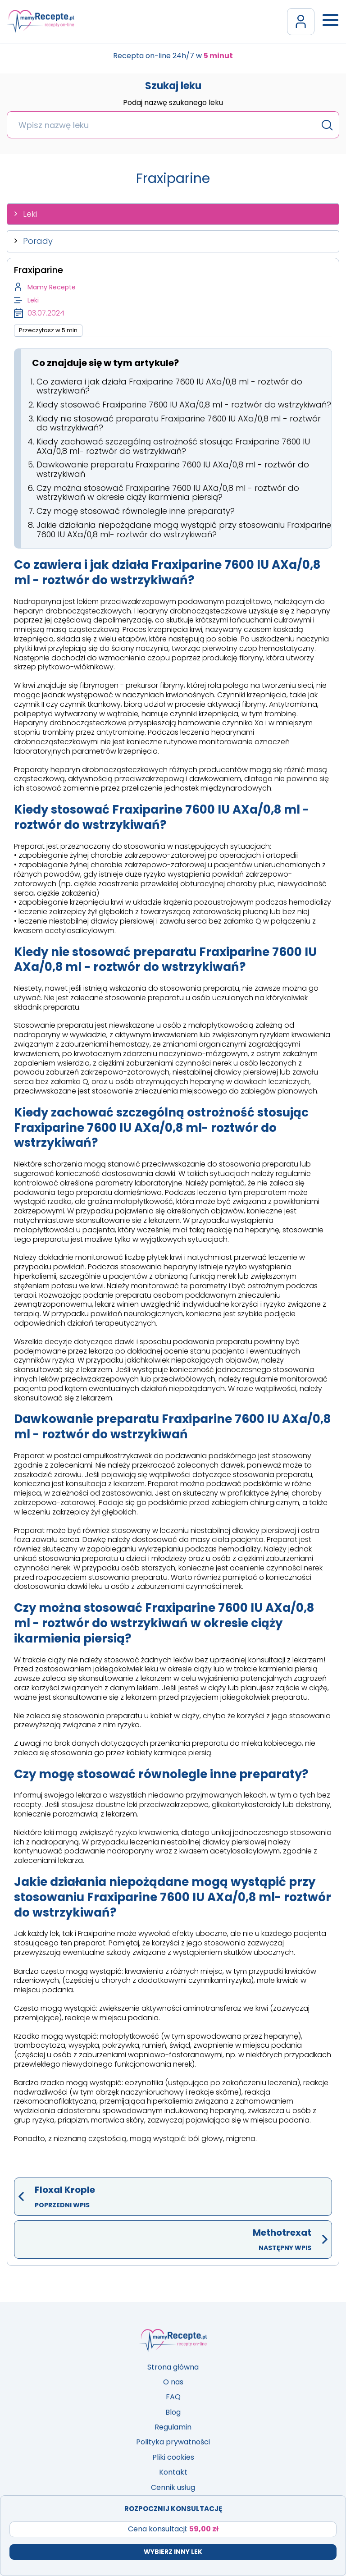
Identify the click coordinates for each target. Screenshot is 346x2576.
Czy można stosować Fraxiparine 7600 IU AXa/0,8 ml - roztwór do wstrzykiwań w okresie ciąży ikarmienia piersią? (167, 492)
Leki (30, 214)
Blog (173, 2412)
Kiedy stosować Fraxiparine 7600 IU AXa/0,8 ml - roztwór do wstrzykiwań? (183, 404)
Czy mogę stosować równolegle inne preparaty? (135, 511)
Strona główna (173, 2367)
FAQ (173, 2397)
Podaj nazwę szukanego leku (173, 103)
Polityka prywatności (173, 2442)
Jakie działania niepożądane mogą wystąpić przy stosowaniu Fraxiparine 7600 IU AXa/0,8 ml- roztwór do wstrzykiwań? (183, 529)
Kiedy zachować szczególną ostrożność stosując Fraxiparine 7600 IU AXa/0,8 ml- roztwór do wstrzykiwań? (173, 446)
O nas (173, 2382)
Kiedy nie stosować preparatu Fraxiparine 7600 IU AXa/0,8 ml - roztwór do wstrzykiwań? (178, 423)
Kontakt (173, 2472)
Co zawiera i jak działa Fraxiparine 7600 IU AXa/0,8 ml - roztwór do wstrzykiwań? (169, 386)
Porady (38, 241)
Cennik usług (173, 2487)
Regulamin (173, 2427)
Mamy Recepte (51, 287)
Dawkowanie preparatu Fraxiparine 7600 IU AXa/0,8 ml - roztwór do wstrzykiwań (172, 469)
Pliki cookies (173, 2457)
